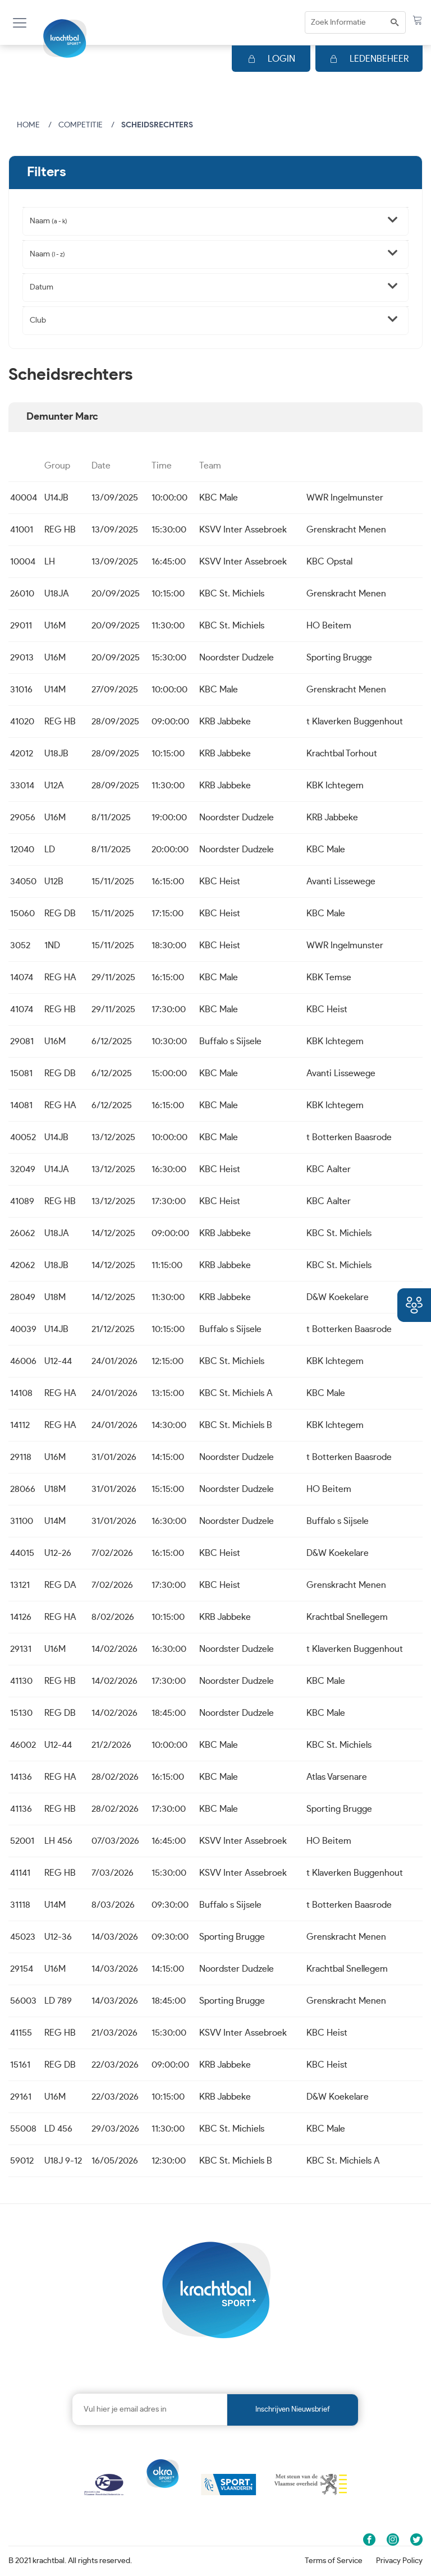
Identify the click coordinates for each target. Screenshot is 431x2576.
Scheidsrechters (157, 125)
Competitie (80, 125)
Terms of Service (334, 2561)
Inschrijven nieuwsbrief (292, 2409)
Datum (41, 287)
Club (38, 320)
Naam (48, 221)
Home (28, 125)
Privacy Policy (399, 2561)
